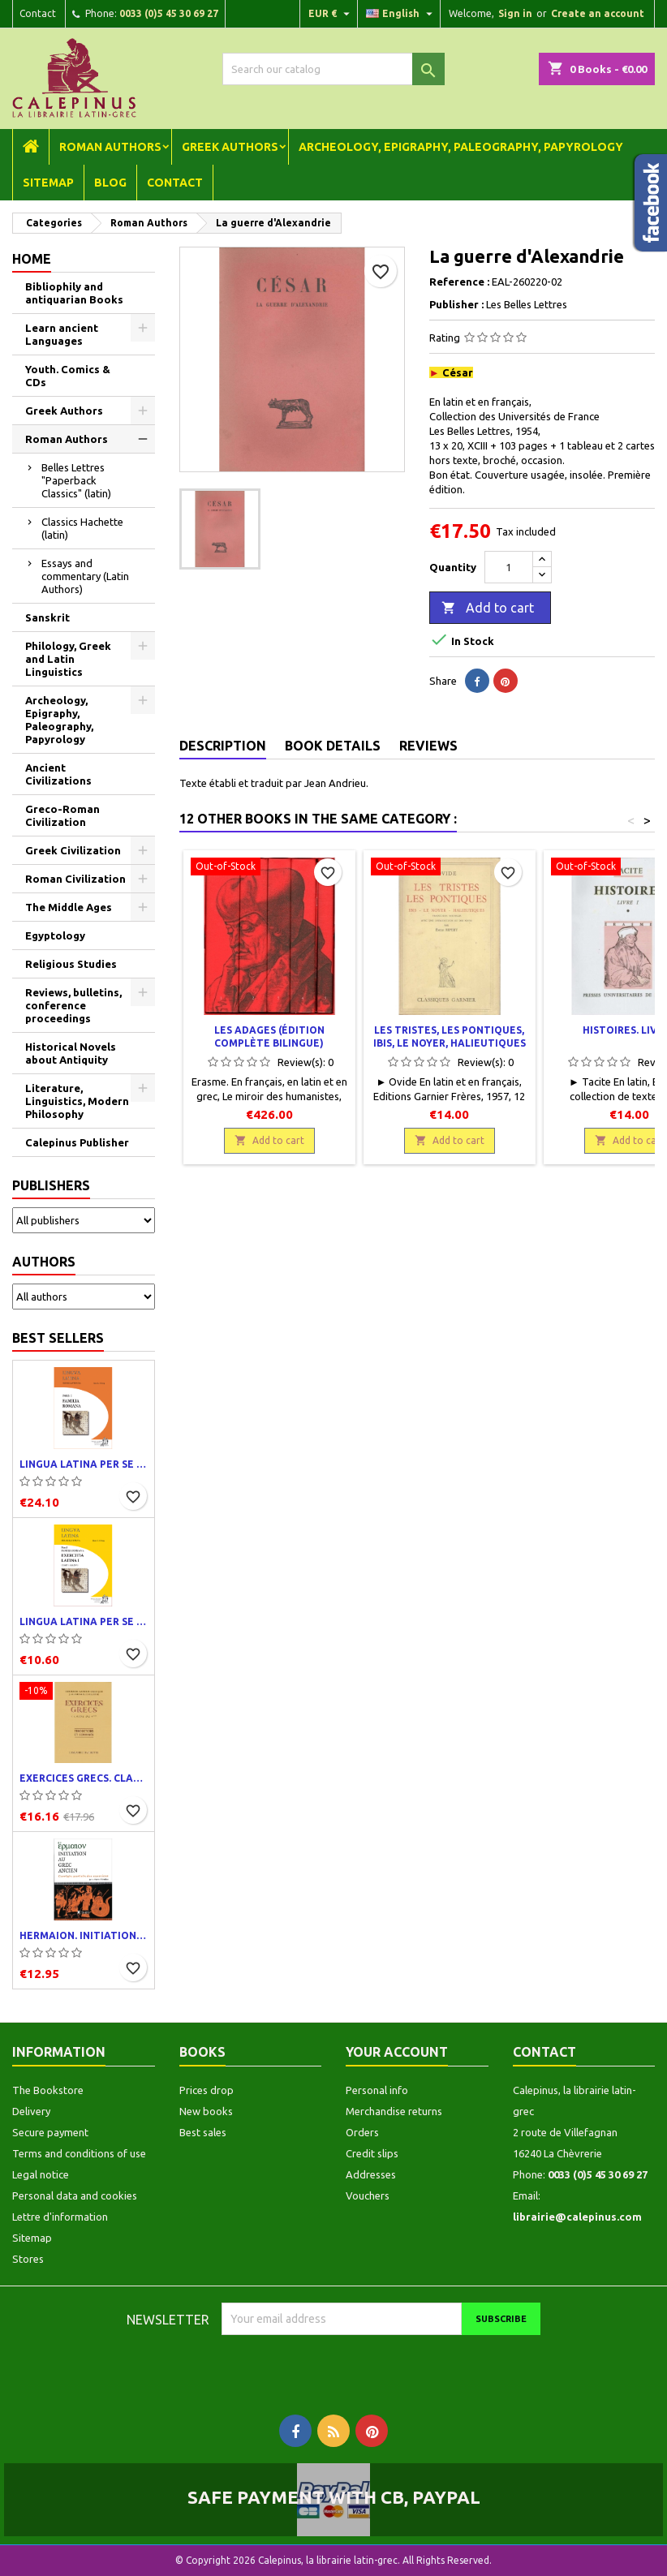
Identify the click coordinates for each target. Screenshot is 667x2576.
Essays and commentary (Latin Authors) (85, 576)
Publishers (51, 1185)
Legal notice (40, 2174)
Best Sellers (58, 1338)
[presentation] (357, 2366)
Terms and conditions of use (79, 2153)
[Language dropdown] (401, 14)
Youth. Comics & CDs (67, 375)
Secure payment (50, 2132)
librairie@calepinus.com (577, 2216)
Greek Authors (230, 146)
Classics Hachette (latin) (82, 528)
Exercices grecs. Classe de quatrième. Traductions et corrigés (83, 1778)
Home (31, 259)
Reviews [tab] (428, 745)
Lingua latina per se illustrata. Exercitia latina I (83, 1621)
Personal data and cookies (74, 2195)
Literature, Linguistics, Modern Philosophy (77, 1101)
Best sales (202, 2132)
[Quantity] (508, 567)
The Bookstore (48, 2090)
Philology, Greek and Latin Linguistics (68, 658)
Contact (37, 13)
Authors (43, 1261)
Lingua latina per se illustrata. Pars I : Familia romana (83, 1464)
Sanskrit (47, 617)
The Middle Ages (68, 907)
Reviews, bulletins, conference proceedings (73, 1005)
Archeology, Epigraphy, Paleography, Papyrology (461, 146)
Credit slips (372, 2153)
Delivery (31, 2111)
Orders (362, 2132)
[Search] (333, 69)
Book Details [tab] (333, 745)
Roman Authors (110, 146)
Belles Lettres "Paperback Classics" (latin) (76, 480)
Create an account (597, 13)
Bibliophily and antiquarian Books (74, 293)
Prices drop (206, 2090)
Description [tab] (222, 745)
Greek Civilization (73, 850)
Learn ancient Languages (61, 334)
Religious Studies (71, 964)
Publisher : (456, 304)
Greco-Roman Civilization (62, 815)
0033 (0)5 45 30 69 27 (168, 13)
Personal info (377, 2090)
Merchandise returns (394, 2111)
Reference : (459, 281)
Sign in (515, 13)
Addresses (371, 2174)
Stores (28, 2258)
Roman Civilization (75, 878)
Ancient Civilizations (58, 774)
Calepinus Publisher (77, 1142)
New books (206, 2111)
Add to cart (487, 608)
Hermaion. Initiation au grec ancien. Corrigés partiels (83, 1935)
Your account (397, 2052)
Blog (110, 182)
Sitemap (48, 182)
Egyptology (55, 935)
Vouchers (367, 2195)
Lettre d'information (60, 2216)
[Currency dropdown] (331, 14)
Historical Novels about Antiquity (70, 1053)
